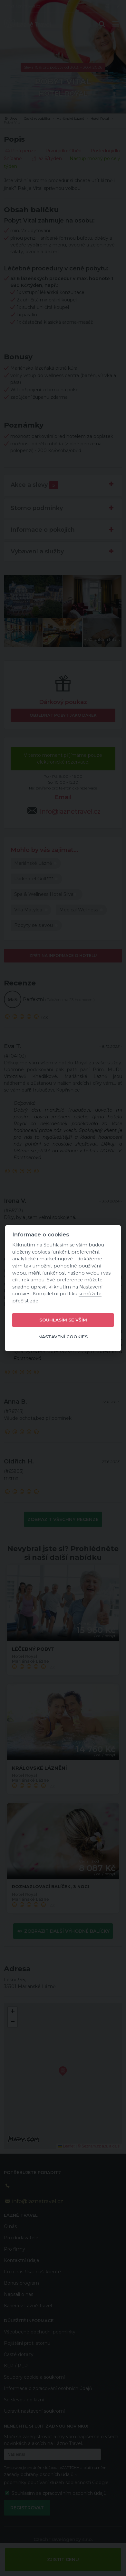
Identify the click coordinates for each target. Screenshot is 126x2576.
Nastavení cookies (63, 1336)
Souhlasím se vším (63, 1319)
